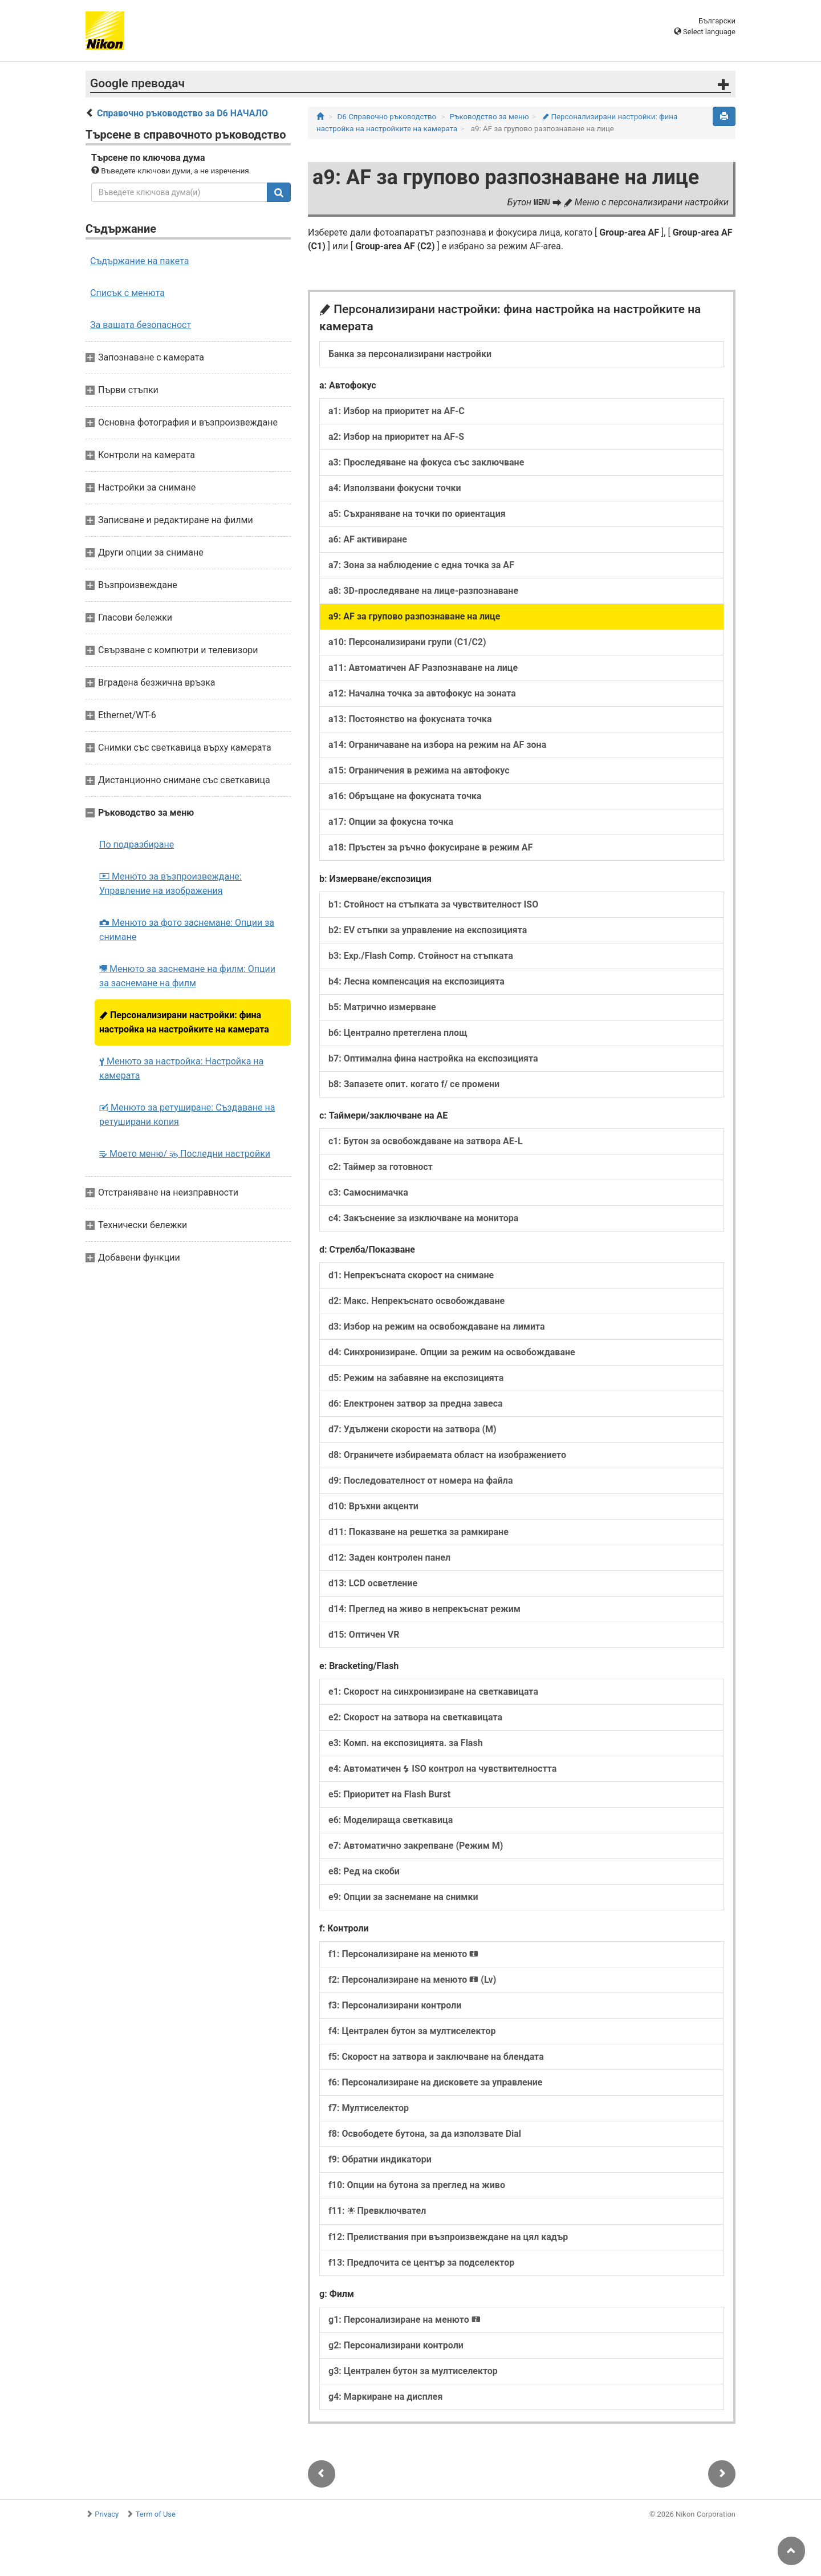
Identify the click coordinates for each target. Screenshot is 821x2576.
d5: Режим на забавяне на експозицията (415, 1377)
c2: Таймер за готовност (380, 1166)
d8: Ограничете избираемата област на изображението (447, 1454)
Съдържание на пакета (139, 261)
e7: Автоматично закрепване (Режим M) (415, 1845)
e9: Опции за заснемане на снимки (403, 1897)
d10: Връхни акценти (373, 1506)
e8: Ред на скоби (364, 1871)
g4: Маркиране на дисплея (385, 2396)
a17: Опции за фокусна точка (390, 821)
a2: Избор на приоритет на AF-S (396, 436)
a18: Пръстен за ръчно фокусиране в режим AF (430, 847)
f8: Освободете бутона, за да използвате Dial (424, 2133)
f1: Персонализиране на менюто (403, 1954)
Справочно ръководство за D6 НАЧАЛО (182, 113)
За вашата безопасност (140, 324)
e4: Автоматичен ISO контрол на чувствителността (442, 1768)
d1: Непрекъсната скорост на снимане (411, 1275)
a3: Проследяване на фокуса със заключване (426, 462)
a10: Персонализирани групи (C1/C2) (407, 642)
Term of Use (156, 2514)
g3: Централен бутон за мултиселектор (413, 2371)
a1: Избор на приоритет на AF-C (396, 411)
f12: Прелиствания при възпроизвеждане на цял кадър (448, 2236)
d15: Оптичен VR (363, 1634)
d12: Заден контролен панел (389, 1557)
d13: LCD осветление (372, 1583)
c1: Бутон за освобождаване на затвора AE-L (425, 1141)
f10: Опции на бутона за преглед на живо (416, 2185)
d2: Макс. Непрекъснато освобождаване (416, 1300)
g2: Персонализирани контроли (396, 2345)
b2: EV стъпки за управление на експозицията (427, 930)
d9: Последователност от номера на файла (420, 1480)
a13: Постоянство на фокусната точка (410, 719)
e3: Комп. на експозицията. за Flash (405, 1742)
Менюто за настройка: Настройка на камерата (181, 1068)
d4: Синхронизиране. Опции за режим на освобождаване (451, 1352)
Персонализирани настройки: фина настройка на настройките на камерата (184, 1022)
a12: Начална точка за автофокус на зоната (422, 693)
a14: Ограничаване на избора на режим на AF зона (437, 744)
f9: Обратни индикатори (380, 2159)
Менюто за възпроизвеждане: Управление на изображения (170, 883)
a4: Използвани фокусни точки (394, 488)
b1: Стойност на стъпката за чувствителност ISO (433, 904)
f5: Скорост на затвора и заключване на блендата (436, 2056)
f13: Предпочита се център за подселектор (421, 2262)
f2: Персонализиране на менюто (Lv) (412, 1979)
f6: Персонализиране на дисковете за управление (435, 2082)
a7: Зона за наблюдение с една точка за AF (421, 565)
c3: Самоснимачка (368, 1192)
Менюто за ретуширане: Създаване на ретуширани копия (187, 1114)
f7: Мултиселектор (368, 2108)
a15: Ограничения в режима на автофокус (419, 770)
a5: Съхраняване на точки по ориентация (417, 513)
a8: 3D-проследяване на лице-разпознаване (423, 590)
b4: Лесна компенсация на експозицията (416, 981)
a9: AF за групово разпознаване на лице (414, 616)
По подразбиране (136, 844)
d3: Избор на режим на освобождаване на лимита (436, 1326)
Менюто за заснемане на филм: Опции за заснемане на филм (187, 976)
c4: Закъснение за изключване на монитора (423, 1218)
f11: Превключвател (377, 2210)
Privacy (107, 2514)
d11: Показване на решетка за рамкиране (418, 1531)
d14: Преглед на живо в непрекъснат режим (424, 1608)
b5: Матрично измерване (382, 1007)
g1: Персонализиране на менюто (404, 2319)
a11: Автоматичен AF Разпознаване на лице (423, 667)
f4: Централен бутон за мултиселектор (411, 2031)
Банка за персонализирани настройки (409, 354)
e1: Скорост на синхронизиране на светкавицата (433, 1691)
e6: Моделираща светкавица (390, 1819)
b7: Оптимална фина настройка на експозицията (433, 1058)
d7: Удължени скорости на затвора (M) (412, 1429)
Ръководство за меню (489, 116)
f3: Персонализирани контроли (394, 2005)
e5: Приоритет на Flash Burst (389, 1794)
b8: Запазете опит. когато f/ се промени (413, 1084)
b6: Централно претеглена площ (398, 1032)
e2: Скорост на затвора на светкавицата (415, 1717)
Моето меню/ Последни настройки (184, 1153)
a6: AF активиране (367, 539)
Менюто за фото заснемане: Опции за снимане (186, 929)
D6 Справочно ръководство (387, 116)
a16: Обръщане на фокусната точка (405, 796)
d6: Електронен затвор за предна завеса (415, 1403)
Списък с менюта (127, 292)
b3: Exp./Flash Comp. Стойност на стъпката (420, 955)
